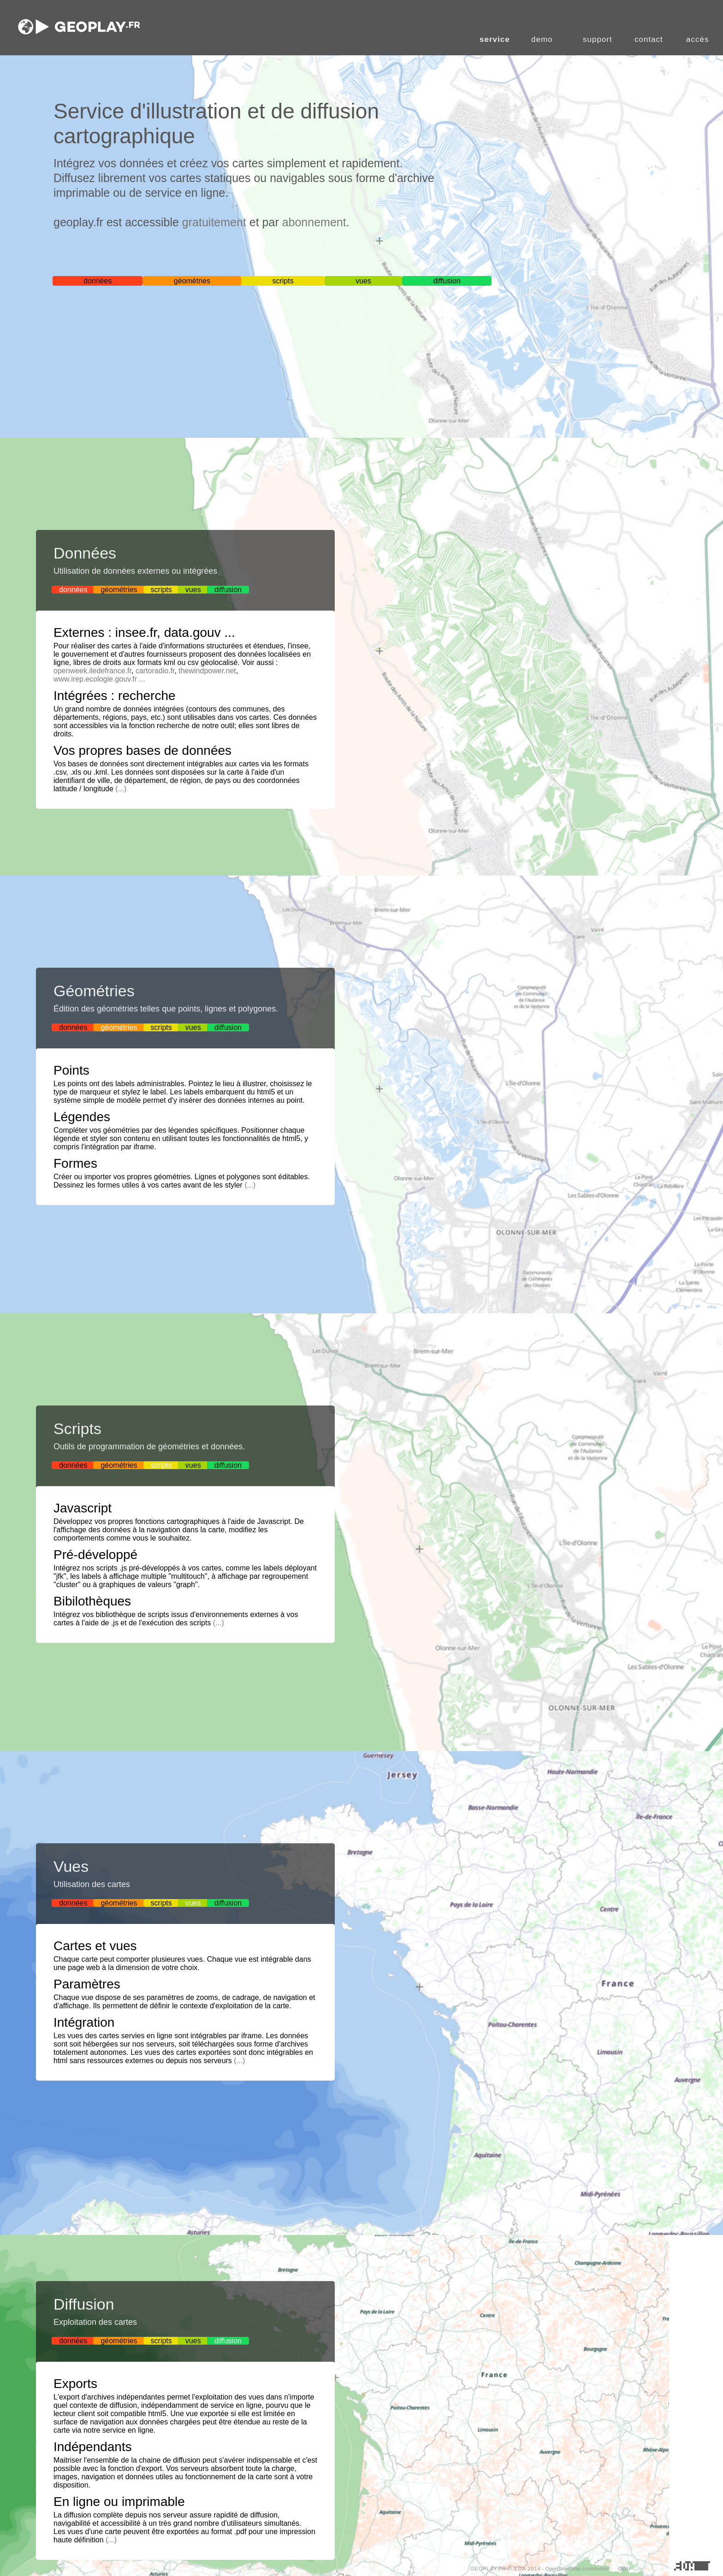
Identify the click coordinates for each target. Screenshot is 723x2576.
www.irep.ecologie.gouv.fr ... (99, 679)
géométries (192, 281)
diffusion (446, 281)
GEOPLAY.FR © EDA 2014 (505, 2568)
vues (363, 281)
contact (648, 39)
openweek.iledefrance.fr (92, 671)
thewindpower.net (207, 671)
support (597, 39)
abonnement (314, 222)
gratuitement (214, 222)
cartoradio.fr (155, 671)
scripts (282, 281)
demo (542, 39)
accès (697, 39)
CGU (624, 2568)
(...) (120, 789)
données (97, 281)
